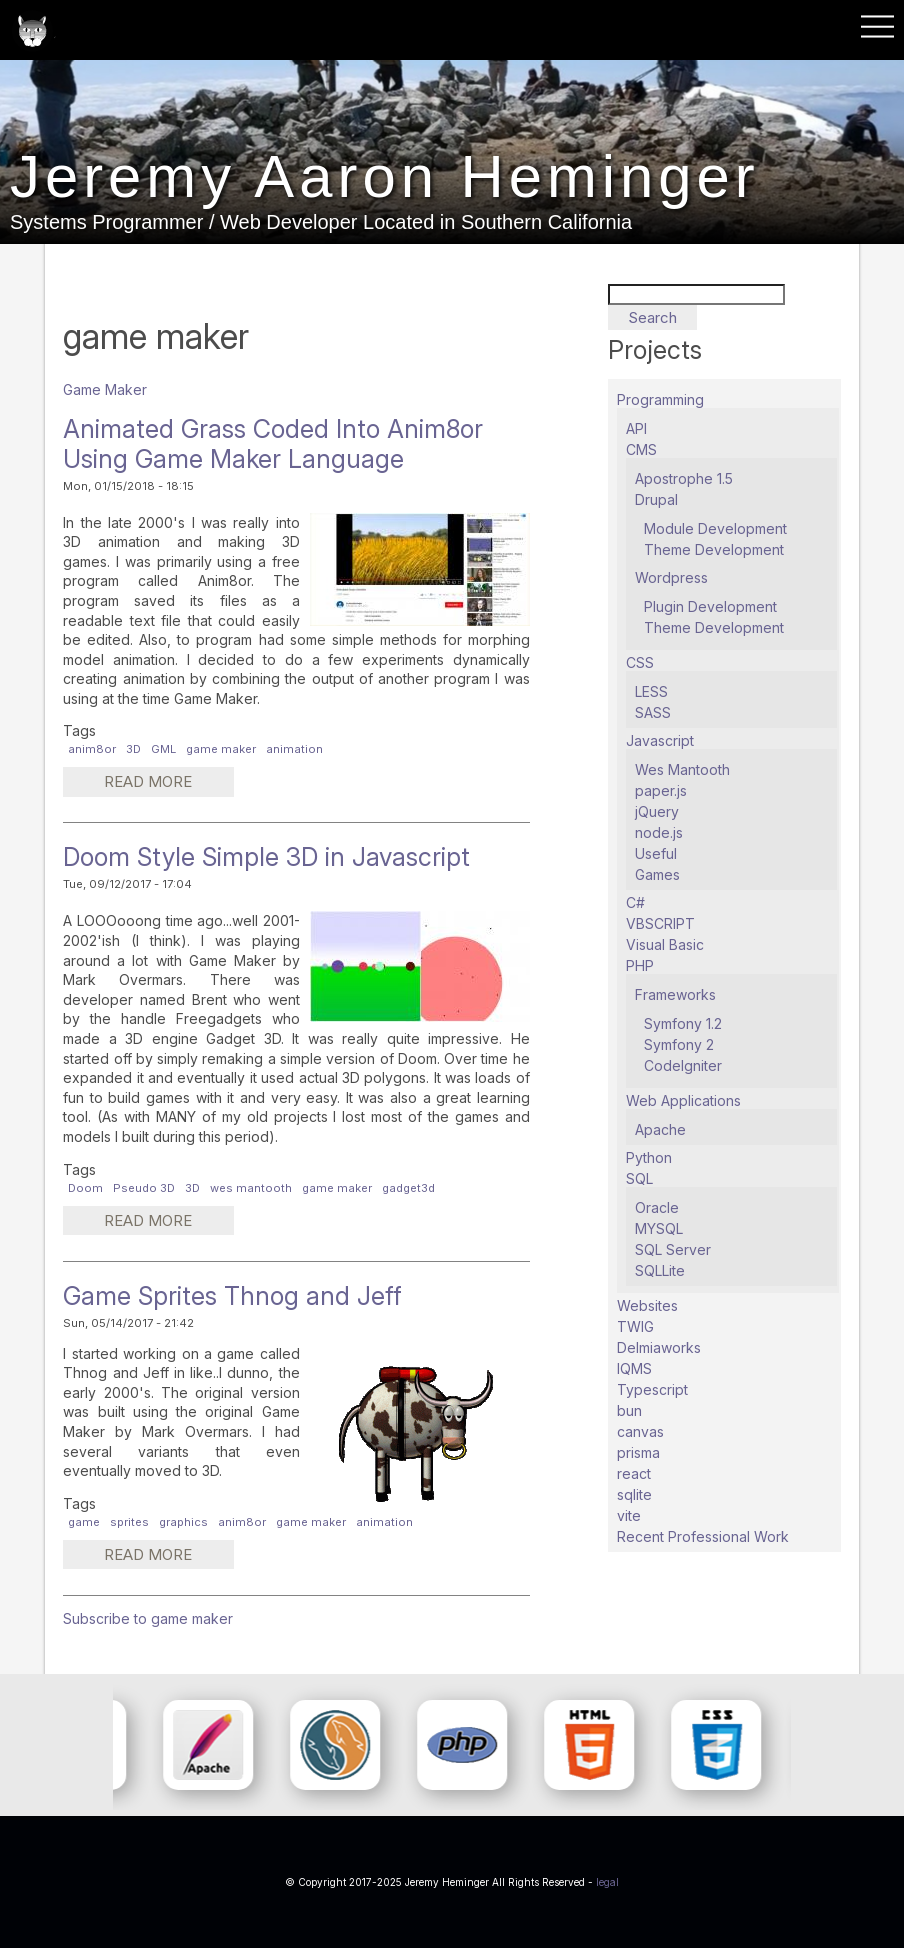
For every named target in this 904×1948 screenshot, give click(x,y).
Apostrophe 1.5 (684, 478)
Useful (656, 853)
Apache (660, 1129)
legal (607, 1882)
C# (635, 902)
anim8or (92, 749)
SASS (653, 712)
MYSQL (659, 1228)
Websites (647, 1305)
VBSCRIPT (660, 923)
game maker (221, 749)
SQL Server (673, 1249)
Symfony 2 (679, 1044)
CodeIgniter (683, 1065)
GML (163, 749)
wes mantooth (251, 1188)
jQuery (657, 811)
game (84, 1522)
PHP (640, 965)
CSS (640, 662)
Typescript (652, 1389)
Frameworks (675, 994)
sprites (129, 1522)
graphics (183, 1522)
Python (649, 1157)
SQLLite (660, 1270)
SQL (639, 1178)
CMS (641, 449)
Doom (85, 1188)
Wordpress (671, 577)
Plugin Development (710, 606)
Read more (167, 784)
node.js (659, 832)
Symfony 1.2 (683, 1023)
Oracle (657, 1207)
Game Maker (105, 389)
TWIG (635, 1326)
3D (133, 749)
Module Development (715, 528)
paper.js (661, 790)
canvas (640, 1431)
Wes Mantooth (682, 769)
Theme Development (714, 549)
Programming (660, 399)
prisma (638, 1452)
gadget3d (408, 1188)
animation (294, 749)
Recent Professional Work (703, 1536)
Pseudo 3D (144, 1188)
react (634, 1473)
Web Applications (683, 1100)
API (636, 428)
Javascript (660, 740)
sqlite (634, 1494)
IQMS (634, 1368)
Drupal (656, 499)
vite (629, 1515)
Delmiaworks (659, 1347)
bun (629, 1410)
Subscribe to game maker (148, 1618)
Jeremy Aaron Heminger (386, 176)
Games (657, 874)
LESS (651, 691)
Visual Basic (665, 944)
